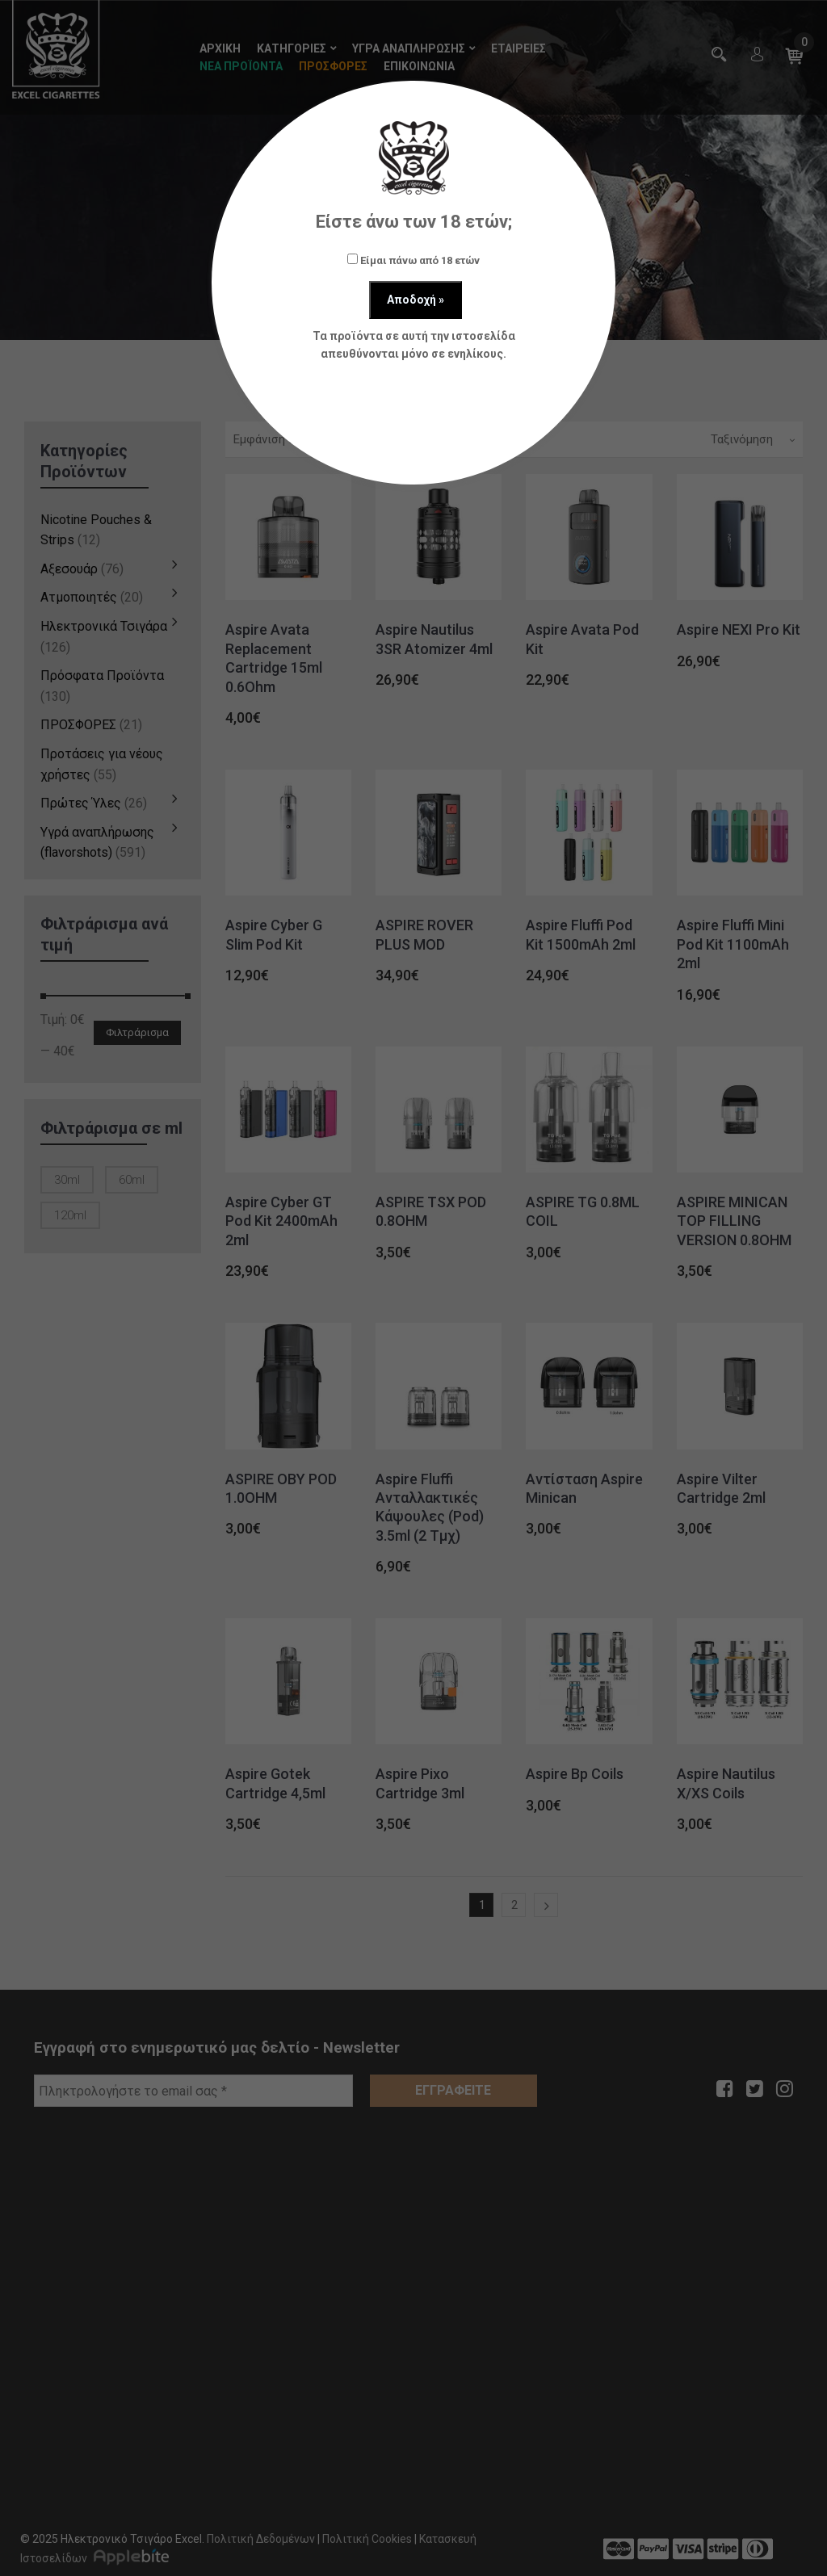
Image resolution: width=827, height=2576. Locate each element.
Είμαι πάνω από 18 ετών (413, 260)
